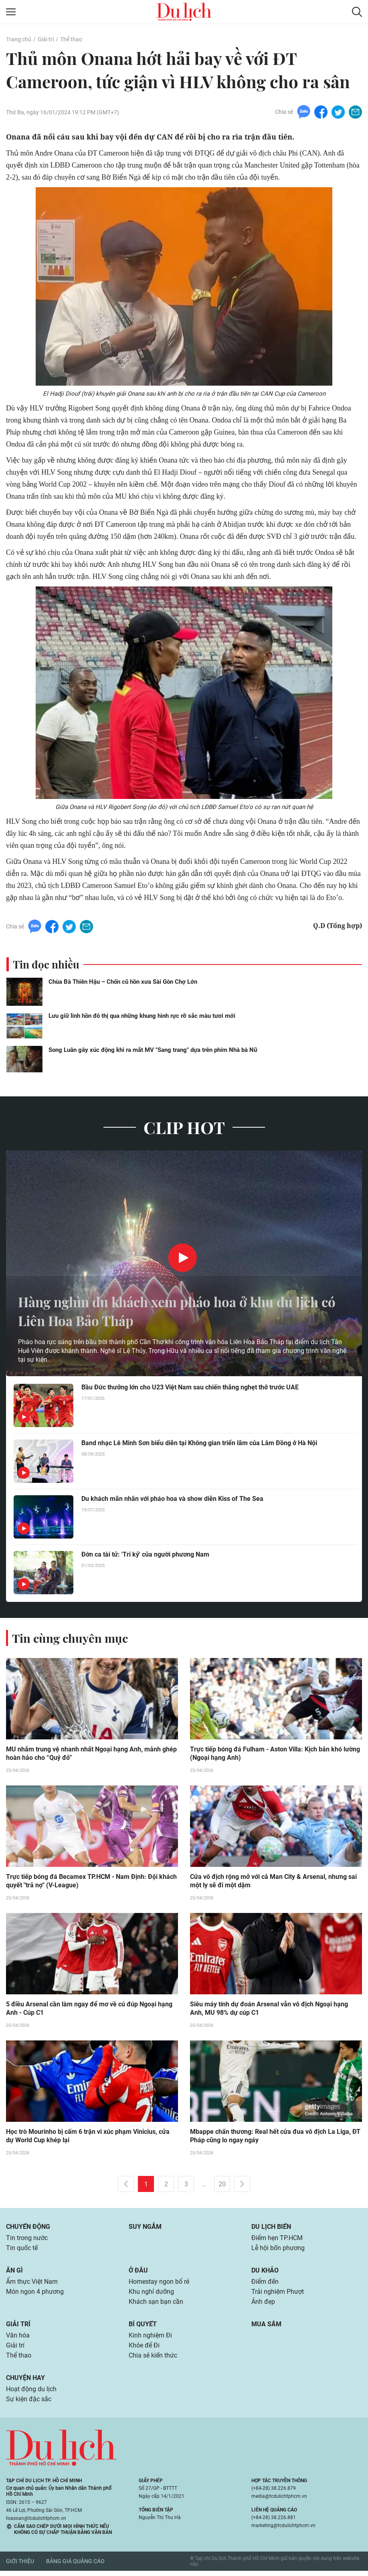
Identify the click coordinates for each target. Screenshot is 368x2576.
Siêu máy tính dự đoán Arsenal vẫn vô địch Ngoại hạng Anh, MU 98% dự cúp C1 (269, 2010)
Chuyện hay (25, 2382)
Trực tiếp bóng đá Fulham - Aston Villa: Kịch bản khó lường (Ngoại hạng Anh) (275, 1754)
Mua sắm (266, 2327)
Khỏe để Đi (144, 2350)
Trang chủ (18, 39)
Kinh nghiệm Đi (150, 2339)
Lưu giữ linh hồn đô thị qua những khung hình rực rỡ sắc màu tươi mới (142, 1015)
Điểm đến (265, 2284)
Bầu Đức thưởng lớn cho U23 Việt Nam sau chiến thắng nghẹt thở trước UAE (190, 1387)
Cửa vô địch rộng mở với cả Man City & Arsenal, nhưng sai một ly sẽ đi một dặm (273, 1882)
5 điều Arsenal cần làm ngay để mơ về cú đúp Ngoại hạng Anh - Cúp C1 (89, 2010)
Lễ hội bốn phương (278, 2250)
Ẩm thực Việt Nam (32, 2284)
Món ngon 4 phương (35, 2295)
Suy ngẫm (145, 2228)
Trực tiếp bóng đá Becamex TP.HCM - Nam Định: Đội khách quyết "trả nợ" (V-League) (91, 1882)
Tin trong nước (27, 2240)
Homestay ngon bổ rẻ (159, 2284)
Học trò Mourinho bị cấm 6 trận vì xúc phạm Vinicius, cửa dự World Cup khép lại (88, 2137)
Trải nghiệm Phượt (277, 2295)
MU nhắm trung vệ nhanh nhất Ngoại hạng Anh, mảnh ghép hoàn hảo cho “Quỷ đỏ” (91, 1754)
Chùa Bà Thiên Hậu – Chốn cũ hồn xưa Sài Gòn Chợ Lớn (123, 981)
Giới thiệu (20, 2567)
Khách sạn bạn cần (156, 2305)
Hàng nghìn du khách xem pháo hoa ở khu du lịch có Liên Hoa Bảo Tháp (181, 1311)
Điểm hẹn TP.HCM (276, 2240)
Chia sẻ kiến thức (153, 2360)
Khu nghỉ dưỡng (151, 2295)
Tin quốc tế (22, 2250)
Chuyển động (28, 2228)
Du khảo (265, 2273)
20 (222, 2186)
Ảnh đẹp (263, 2305)
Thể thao (71, 39)
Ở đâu (138, 2273)
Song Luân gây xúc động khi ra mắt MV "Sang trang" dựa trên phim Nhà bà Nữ (153, 1049)
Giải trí (45, 39)
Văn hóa (18, 2339)
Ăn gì (14, 2273)
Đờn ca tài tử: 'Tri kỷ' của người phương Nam (145, 1555)
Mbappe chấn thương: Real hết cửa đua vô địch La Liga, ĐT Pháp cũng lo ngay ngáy (275, 2137)
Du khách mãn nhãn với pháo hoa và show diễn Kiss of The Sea (172, 1499)
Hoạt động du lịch (31, 2394)
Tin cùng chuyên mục (71, 1638)
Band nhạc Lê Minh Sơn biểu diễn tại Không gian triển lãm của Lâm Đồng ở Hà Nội (199, 1443)
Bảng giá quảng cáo (75, 2567)
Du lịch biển (271, 2228)
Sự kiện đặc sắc (28, 2404)
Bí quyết (143, 2327)
